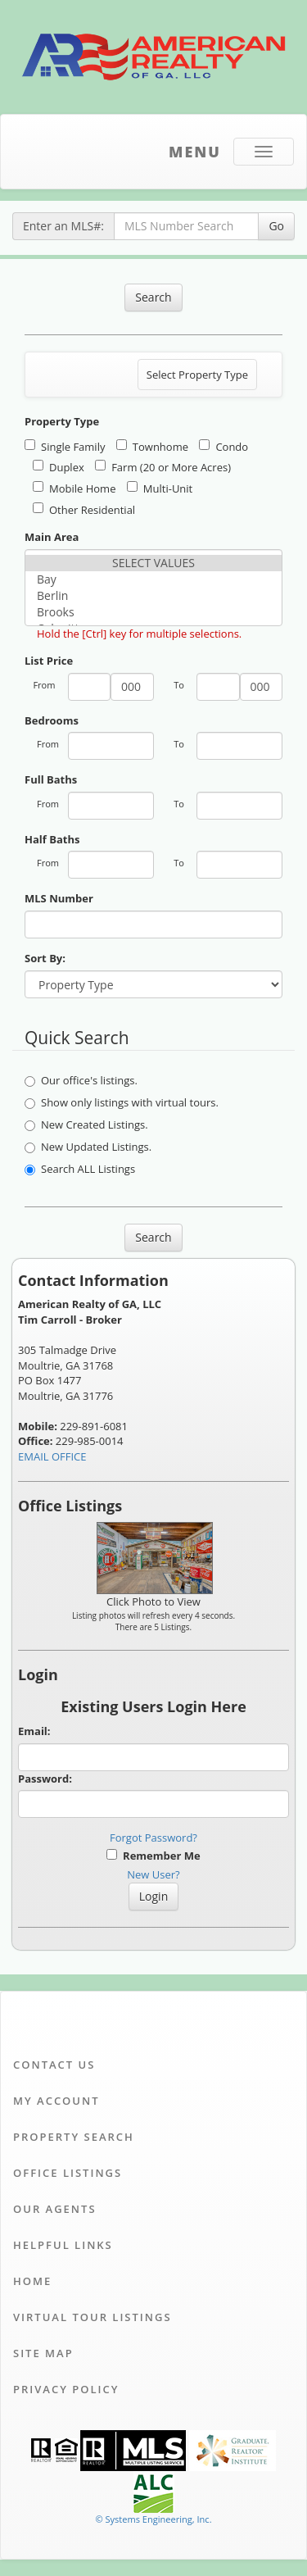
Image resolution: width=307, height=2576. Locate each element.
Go (276, 226)
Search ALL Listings (80, 1168)
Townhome (152, 446)
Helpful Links (63, 2245)
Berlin (153, 596)
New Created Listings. (86, 1124)
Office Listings (67, 2172)
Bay (153, 579)
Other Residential (84, 509)
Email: (34, 1731)
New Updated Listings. (88, 1146)
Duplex (58, 467)
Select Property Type (197, 378)
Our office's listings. (81, 1080)
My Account (56, 2100)
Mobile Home (74, 488)
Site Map (43, 2353)
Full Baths (51, 779)
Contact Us (54, 2064)
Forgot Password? (153, 1837)
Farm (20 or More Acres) (163, 467)
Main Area (52, 536)
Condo (223, 446)
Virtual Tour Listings (92, 2317)
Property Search (73, 2136)
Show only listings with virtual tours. (122, 1102)
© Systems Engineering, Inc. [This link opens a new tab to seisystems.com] (153, 2519)
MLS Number (59, 898)
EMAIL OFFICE (52, 1456)
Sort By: (45, 958)
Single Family (65, 446)
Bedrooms (52, 720)
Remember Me (153, 1855)
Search (153, 297)
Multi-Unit (159, 488)
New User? (153, 1874)
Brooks (153, 612)
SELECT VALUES (153, 563)
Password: (45, 1778)
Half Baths (52, 839)
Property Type (62, 421)
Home (32, 2281)
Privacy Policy (66, 2389)
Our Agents (55, 2208)
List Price (49, 660)
